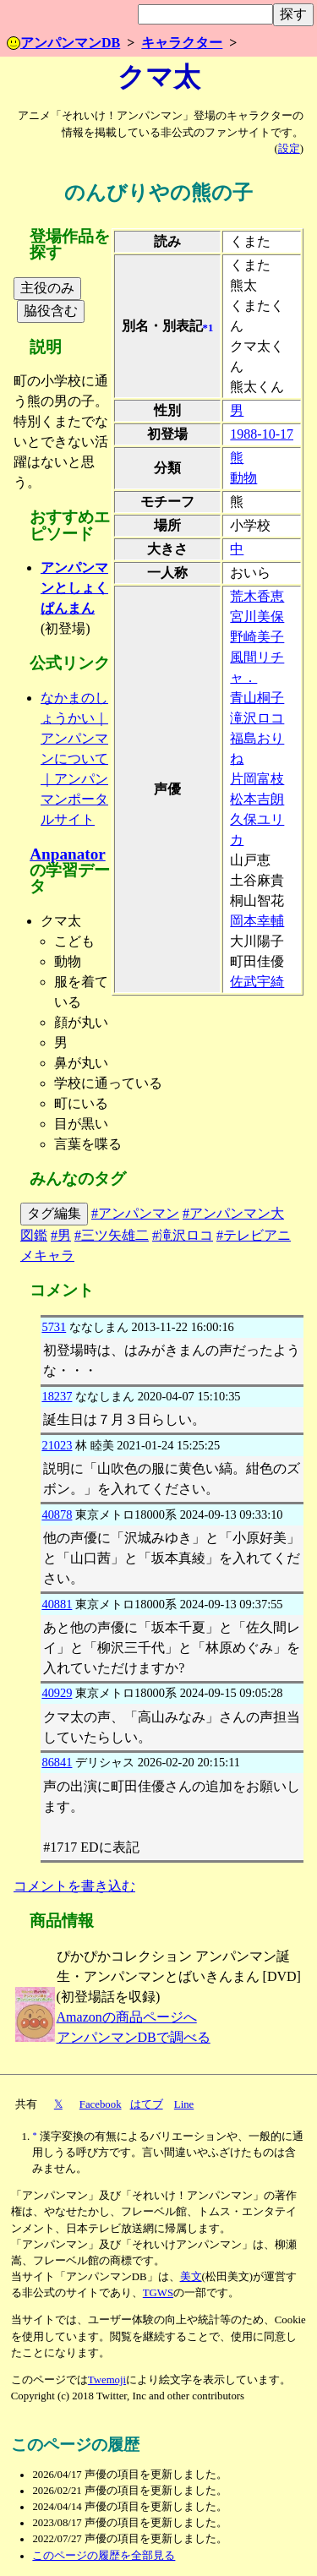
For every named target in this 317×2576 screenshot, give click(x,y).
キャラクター (181, 42)
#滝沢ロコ (182, 1235)
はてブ (146, 2104)
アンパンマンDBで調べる (133, 2037)
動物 (243, 478)
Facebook (100, 2104)
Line (184, 2104)
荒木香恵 (257, 596)
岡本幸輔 (257, 921)
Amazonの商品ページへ (127, 2017)
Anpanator (68, 854)
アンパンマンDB (63, 42)
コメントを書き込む (74, 1886)
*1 (208, 328)
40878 (56, 1514)
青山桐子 (257, 697)
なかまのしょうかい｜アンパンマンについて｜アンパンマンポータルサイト (74, 758)
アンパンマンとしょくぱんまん (74, 587)
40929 (56, 1693)
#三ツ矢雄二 (111, 1235)
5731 (53, 1327)
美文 (191, 2277)
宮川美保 (257, 616)
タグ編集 (54, 1213)
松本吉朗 (257, 799)
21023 (56, 1445)
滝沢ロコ (257, 718)
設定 (289, 149)
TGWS (158, 2293)
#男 (61, 1235)
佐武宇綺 (257, 981)
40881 (56, 1604)
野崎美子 (257, 637)
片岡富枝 (257, 779)
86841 (56, 1762)
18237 (56, 1396)
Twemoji (107, 2380)
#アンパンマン (135, 1213)
